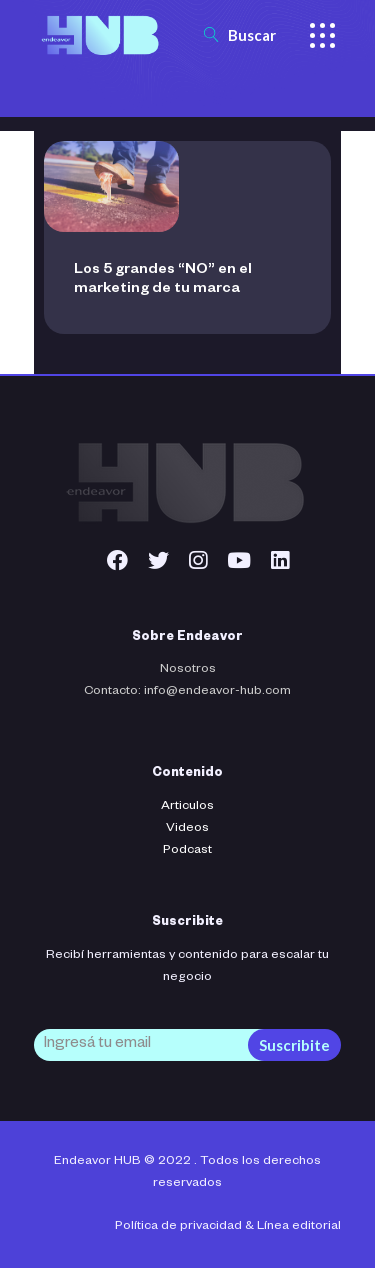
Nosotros (188, 670)
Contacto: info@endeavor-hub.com (187, 692)
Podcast (187, 851)
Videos (187, 829)
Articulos (187, 807)
